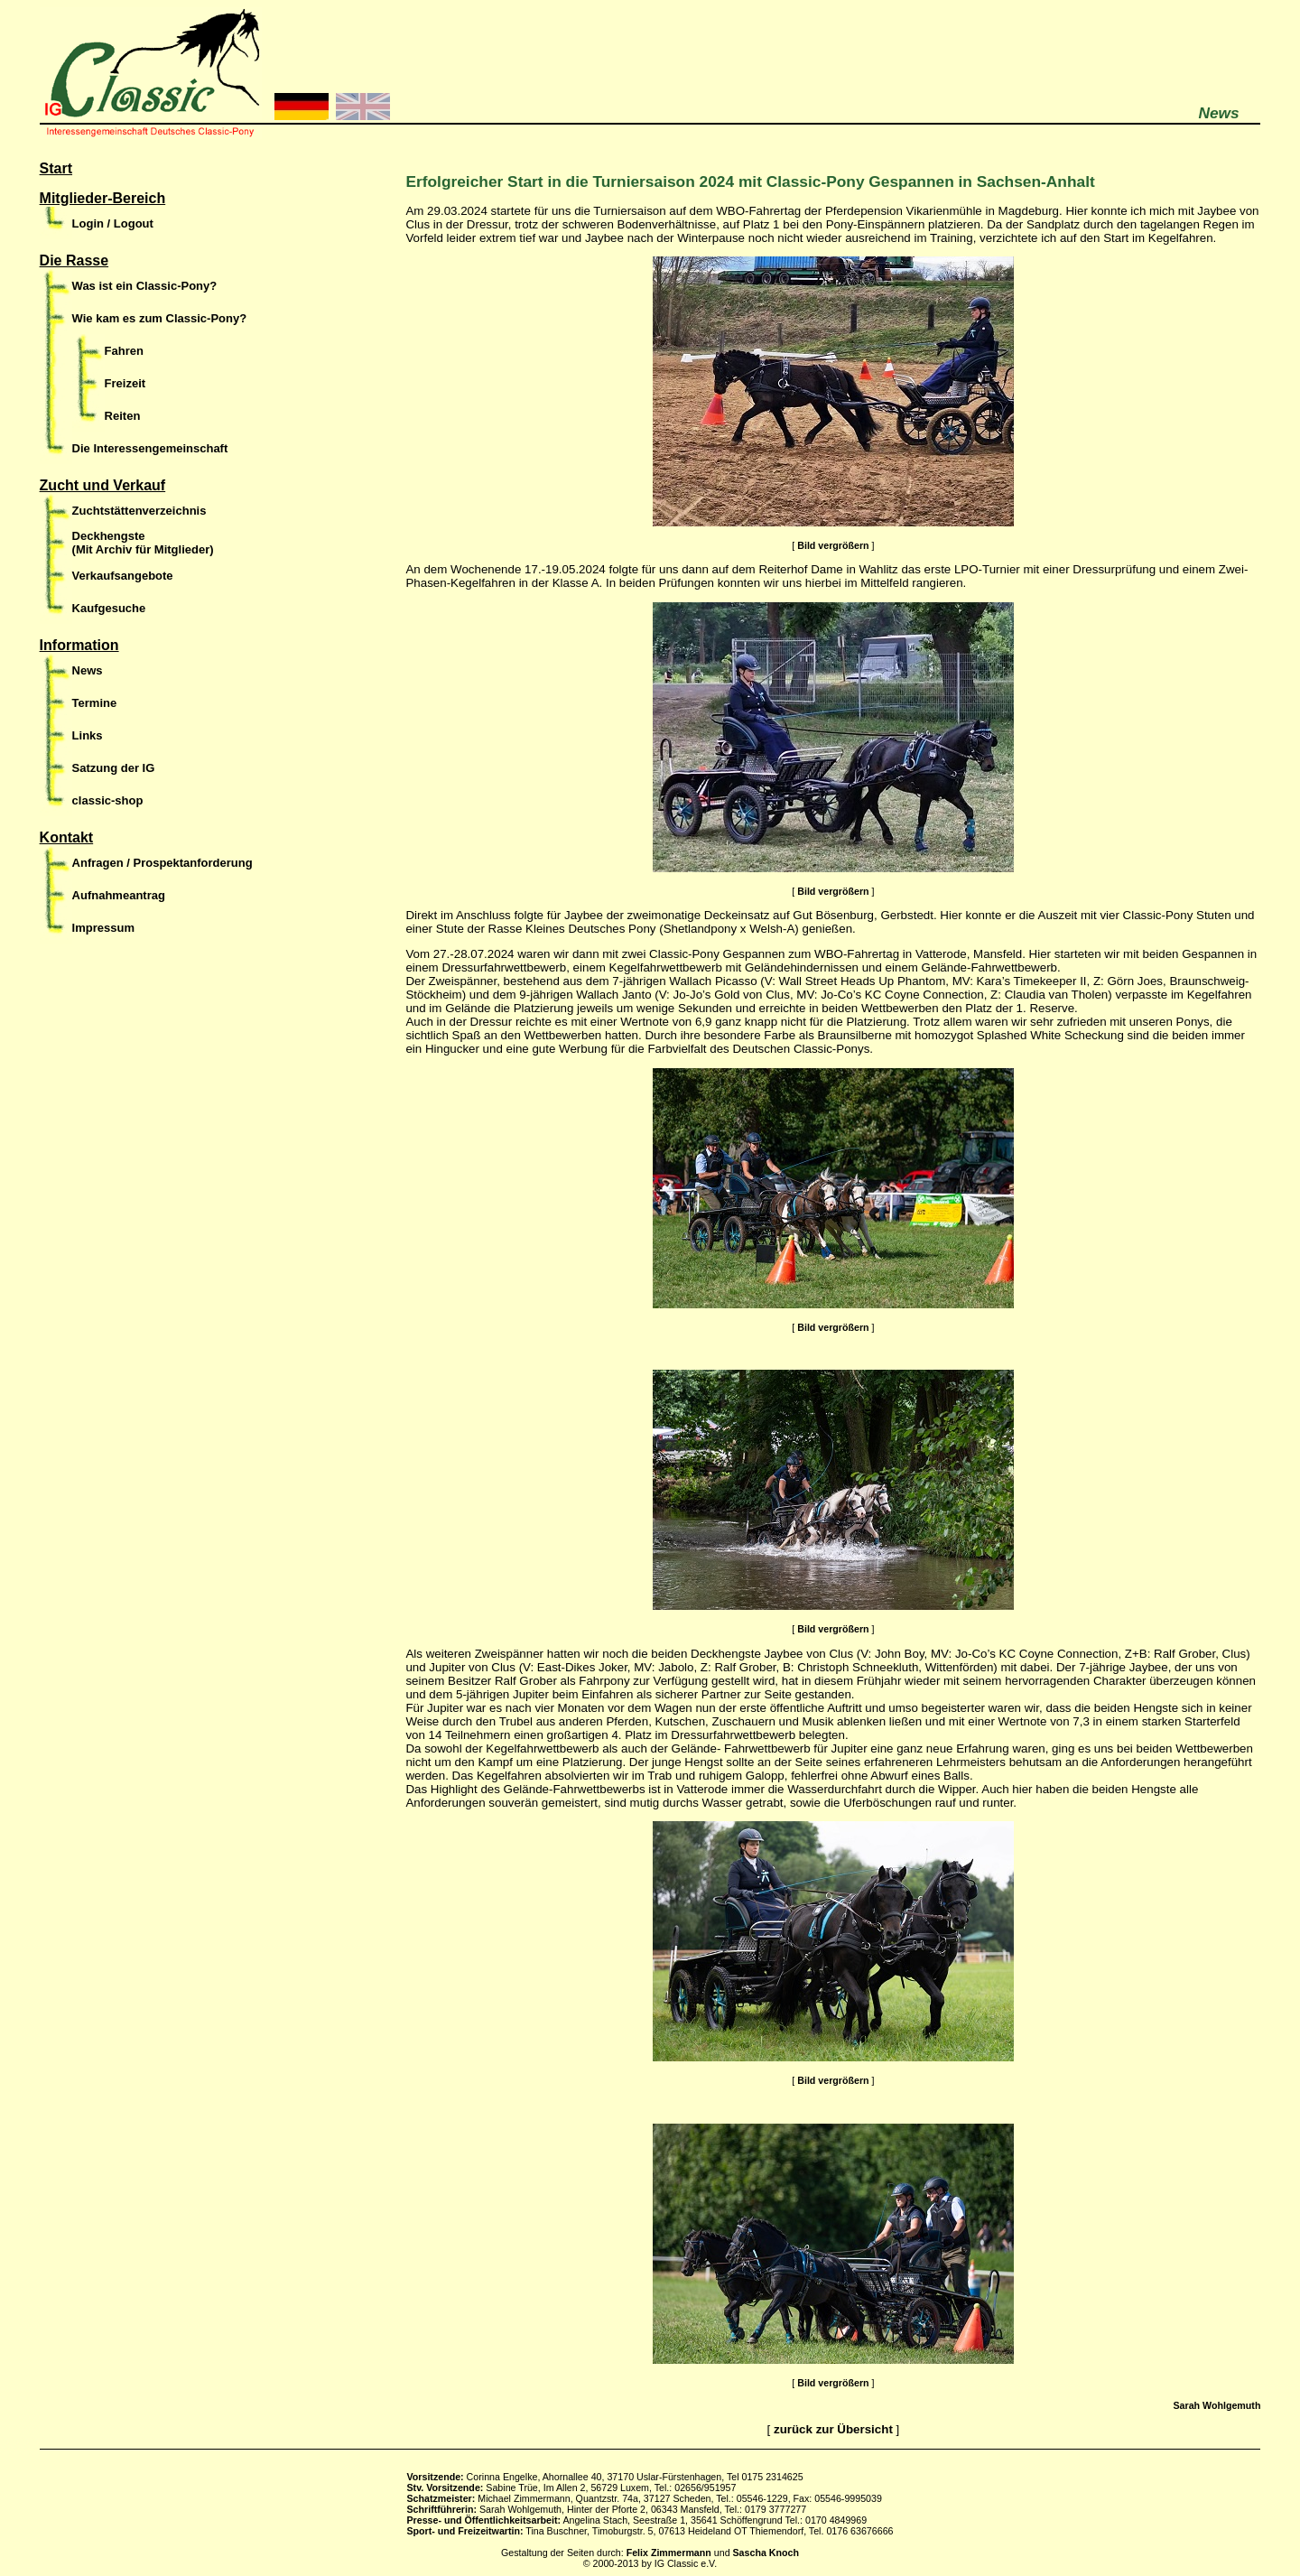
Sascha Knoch (766, 2552)
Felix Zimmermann (669, 2552)
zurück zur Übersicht (833, 2429)
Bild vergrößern (832, 545)
